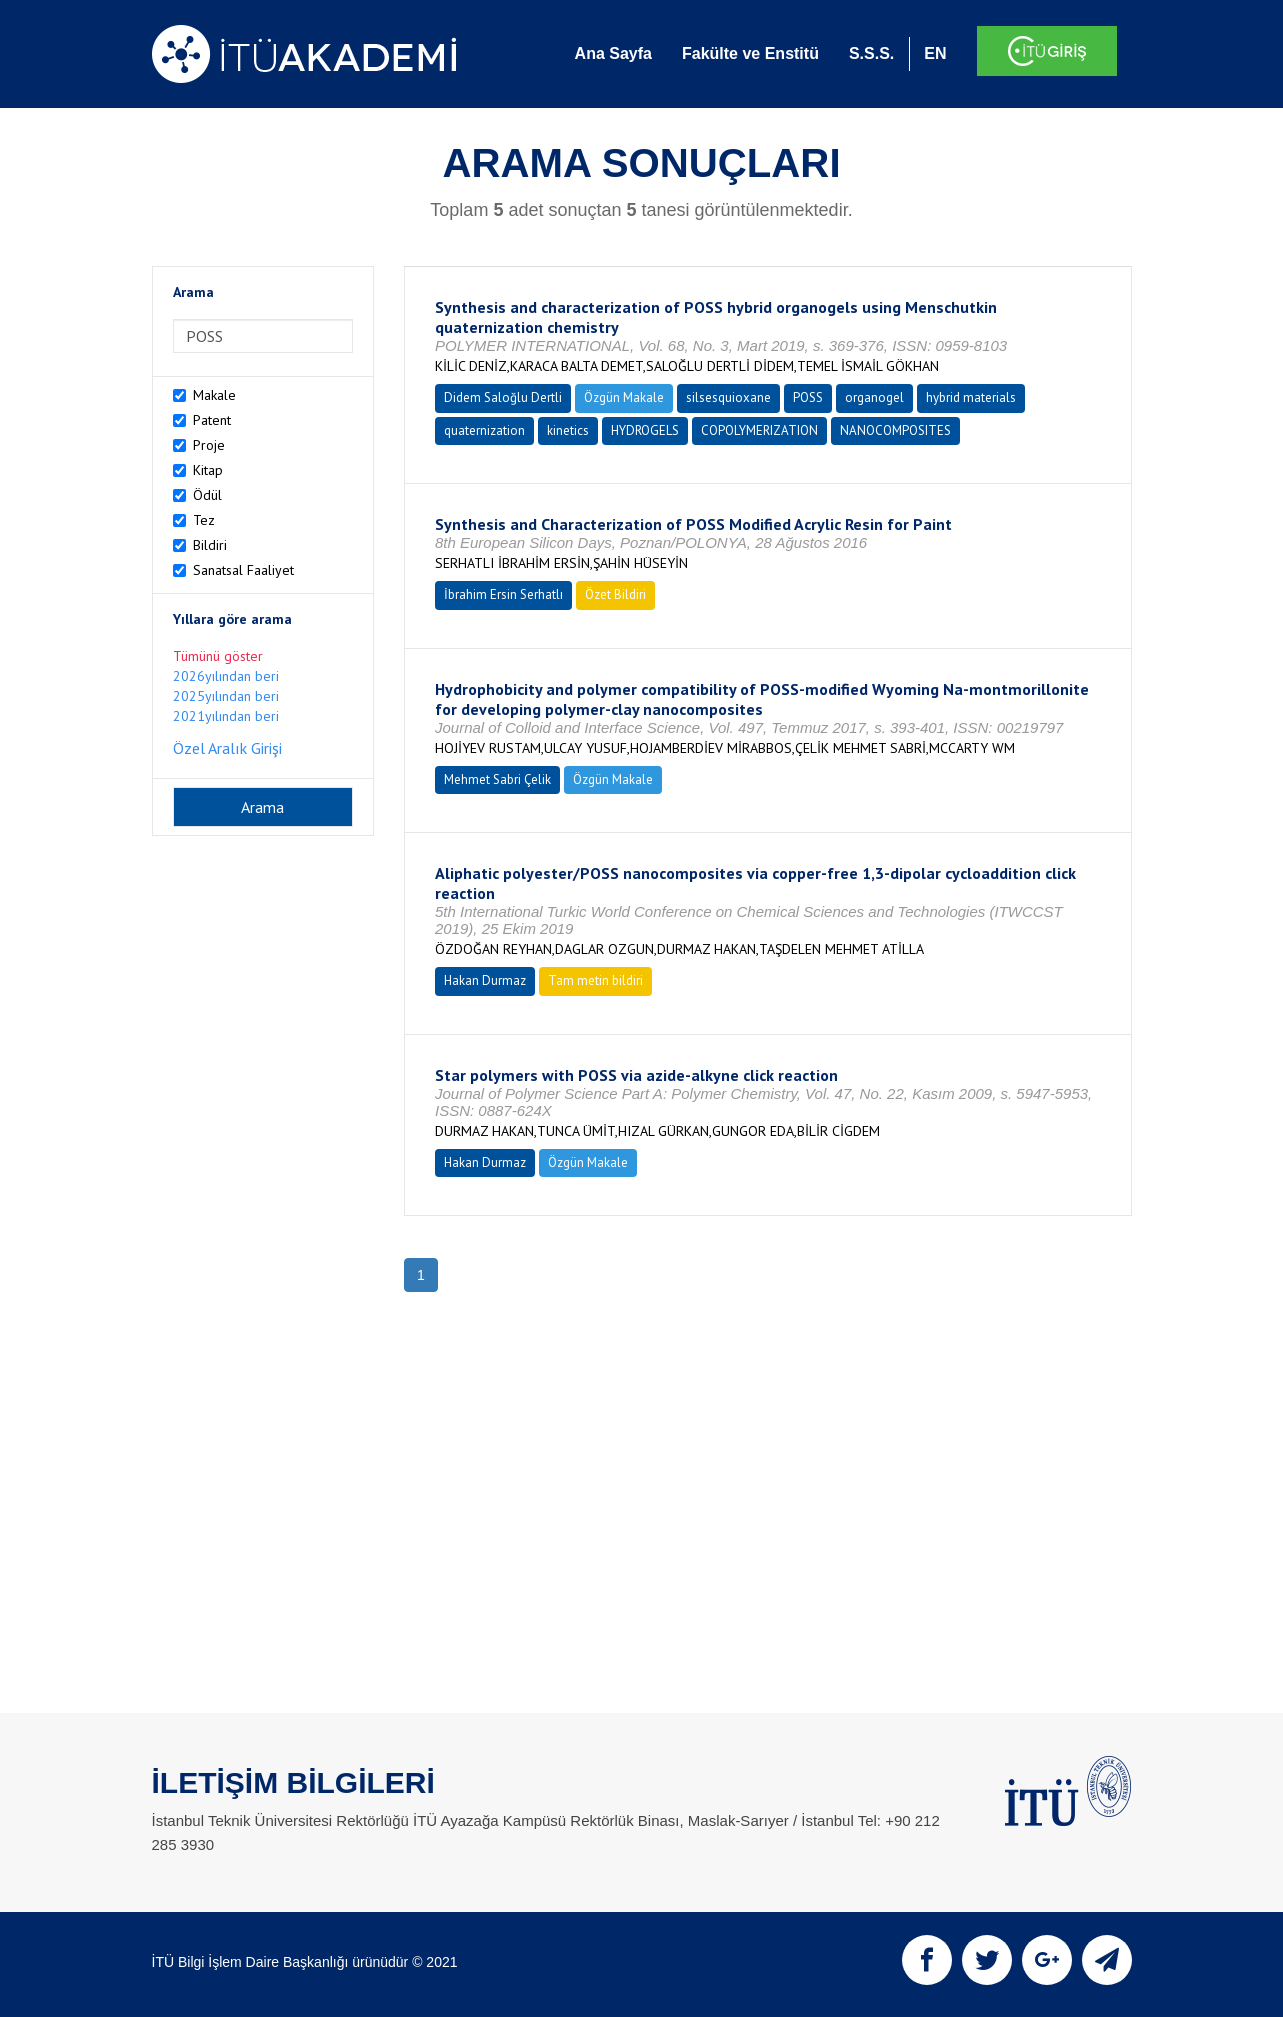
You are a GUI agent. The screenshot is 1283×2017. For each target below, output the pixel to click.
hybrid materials (971, 397)
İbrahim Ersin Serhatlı (503, 594)
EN (935, 53)
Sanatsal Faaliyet (243, 570)
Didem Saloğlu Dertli (503, 397)
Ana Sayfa (613, 53)
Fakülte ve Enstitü (750, 53)
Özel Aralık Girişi (227, 748)
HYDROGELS (645, 430)
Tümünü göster (218, 656)
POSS (808, 397)
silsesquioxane (728, 397)
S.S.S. (871, 53)
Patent (212, 420)
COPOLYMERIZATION (759, 430)
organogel (874, 397)
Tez (204, 520)
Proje (209, 445)
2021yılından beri (226, 716)
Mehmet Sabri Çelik (497, 779)
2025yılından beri (226, 696)
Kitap (208, 470)
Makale (214, 395)
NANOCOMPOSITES (895, 430)
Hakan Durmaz (485, 980)
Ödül (207, 495)
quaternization (484, 430)
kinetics (568, 430)
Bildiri (210, 545)
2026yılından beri (226, 676)
